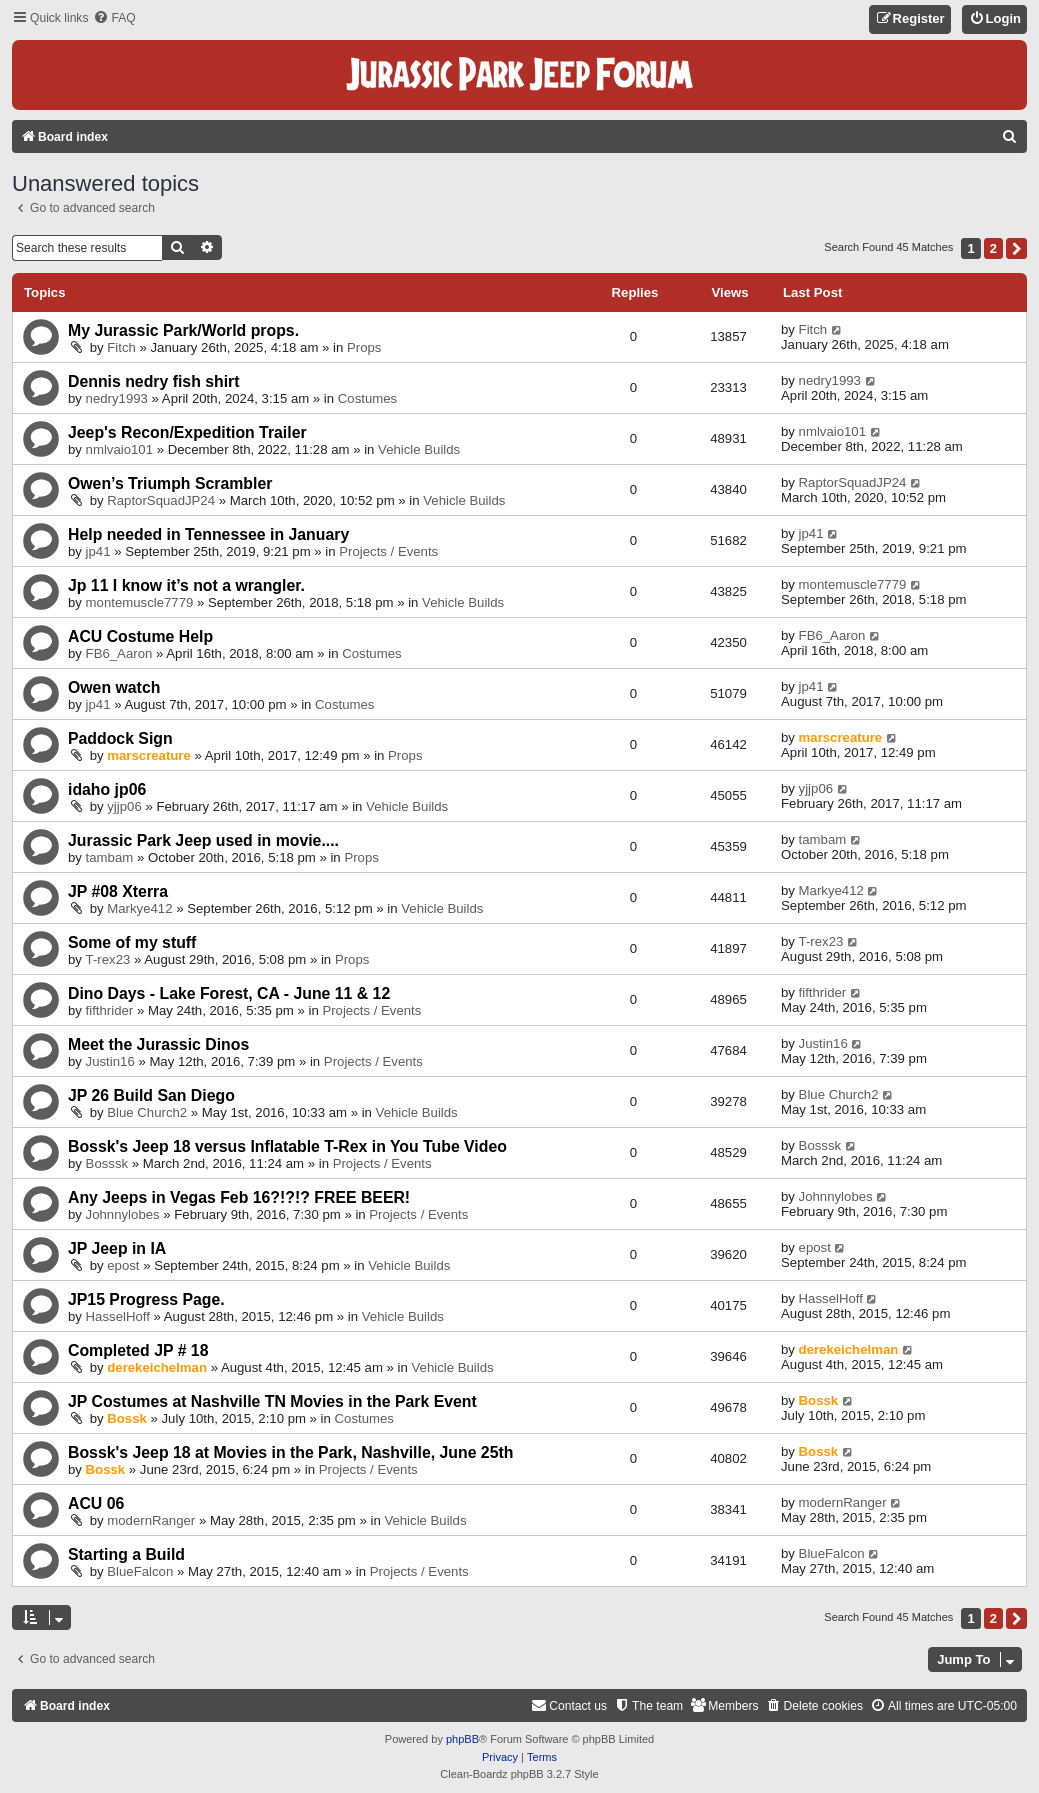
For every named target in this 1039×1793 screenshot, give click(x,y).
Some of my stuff (132, 942)
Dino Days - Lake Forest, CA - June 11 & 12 (229, 993)
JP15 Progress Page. (146, 1299)
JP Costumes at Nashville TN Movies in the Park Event (272, 1401)
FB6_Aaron (119, 653)
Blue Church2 (147, 1112)
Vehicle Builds (419, 449)
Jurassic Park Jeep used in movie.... (203, 840)
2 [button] (993, 248)
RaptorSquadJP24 (161, 500)
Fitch (121, 347)
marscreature (149, 755)
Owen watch (114, 687)
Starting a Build (126, 1554)
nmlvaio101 (119, 449)
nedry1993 (117, 398)
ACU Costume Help (140, 636)
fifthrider (110, 1010)
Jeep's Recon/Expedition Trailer (187, 432)
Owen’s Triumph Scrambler (170, 483)
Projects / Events (388, 551)
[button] (1016, 248)
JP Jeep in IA (117, 1248)
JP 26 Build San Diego (151, 1095)
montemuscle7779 (140, 602)
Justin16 (110, 1061)
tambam (110, 857)
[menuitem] (114, 18)
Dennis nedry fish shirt (154, 381)
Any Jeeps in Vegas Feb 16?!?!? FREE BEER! (239, 1197)
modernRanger (151, 1520)
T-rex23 (108, 959)
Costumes (367, 398)
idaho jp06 (107, 789)
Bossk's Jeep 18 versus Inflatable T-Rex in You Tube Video (287, 1146)
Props (364, 347)
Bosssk (107, 1163)
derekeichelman (157, 1367)
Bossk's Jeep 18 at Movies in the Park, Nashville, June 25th (290, 1452)
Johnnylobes (123, 1214)
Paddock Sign (120, 738)
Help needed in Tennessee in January (208, 534)
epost (123, 1265)
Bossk (127, 1418)
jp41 (98, 551)
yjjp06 (124, 806)
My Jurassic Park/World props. (183, 330)
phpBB (462, 1739)
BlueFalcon (140, 1571)
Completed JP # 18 (138, 1350)
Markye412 (139, 908)
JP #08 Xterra (118, 891)
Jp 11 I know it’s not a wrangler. (186, 585)
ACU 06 (96, 1503)
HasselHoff (118, 1316)
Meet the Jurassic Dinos (158, 1044)
